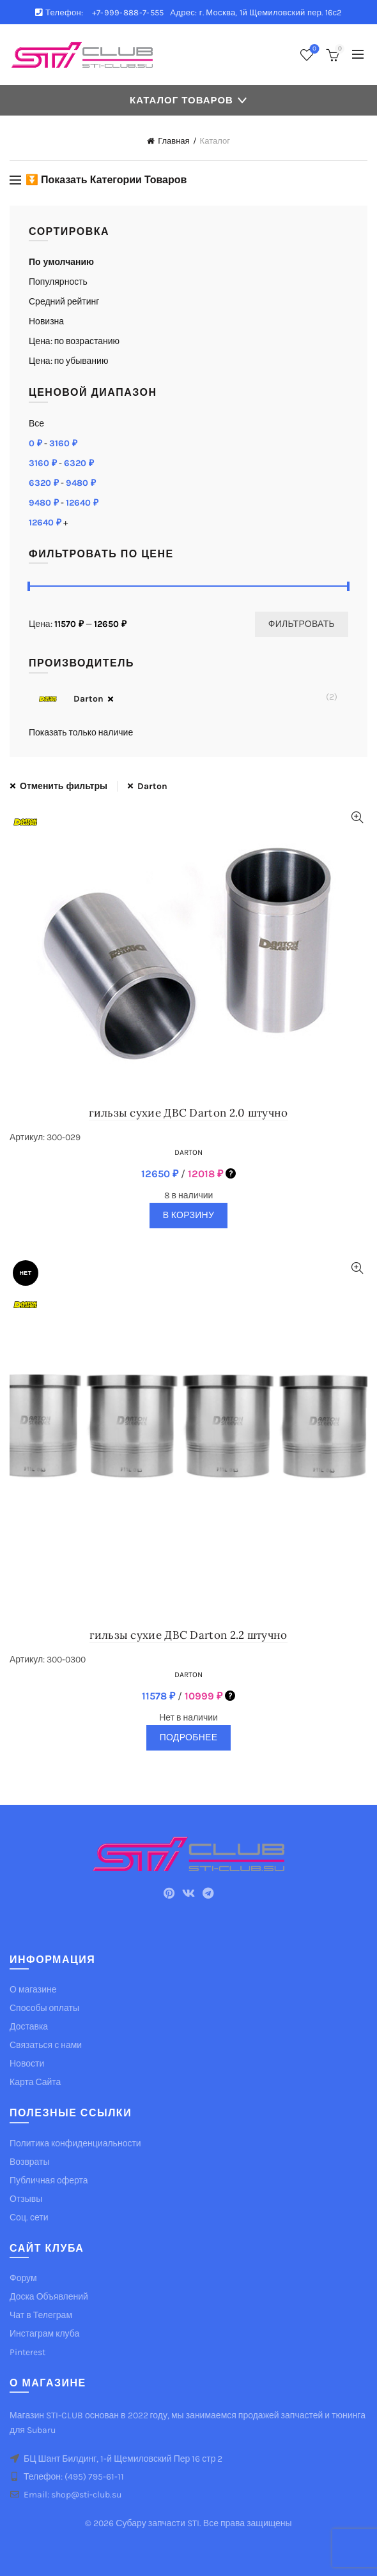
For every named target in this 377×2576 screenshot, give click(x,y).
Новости (27, 2063)
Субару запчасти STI (157, 2523)
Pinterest (27, 2352)
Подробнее (189, 1737)
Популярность (58, 281)
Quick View (357, 817)
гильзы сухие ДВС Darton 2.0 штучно (188, 1113)
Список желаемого (313, 49)
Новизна (46, 321)
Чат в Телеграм (41, 2315)
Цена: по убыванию (68, 361)
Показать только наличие (81, 732)
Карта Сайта (35, 2082)
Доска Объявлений (49, 2296)
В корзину (188, 1215)
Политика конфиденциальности (75, 2143)
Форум (23, 2278)
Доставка (29, 2026)
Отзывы (26, 2199)
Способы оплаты (44, 2008)
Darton (66, 699)
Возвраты (30, 2162)
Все (36, 423)
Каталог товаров (181, 100)
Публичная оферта (49, 2180)
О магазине (33, 1989)
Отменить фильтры (63, 786)
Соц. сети (29, 2217)
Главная (173, 141)
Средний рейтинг (64, 301)
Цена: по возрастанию (74, 341)
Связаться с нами (46, 2045)
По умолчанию (61, 262)
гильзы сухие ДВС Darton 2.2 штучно (188, 1635)
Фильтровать (301, 624)
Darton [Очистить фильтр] (152, 786)
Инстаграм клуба (44, 2333)
